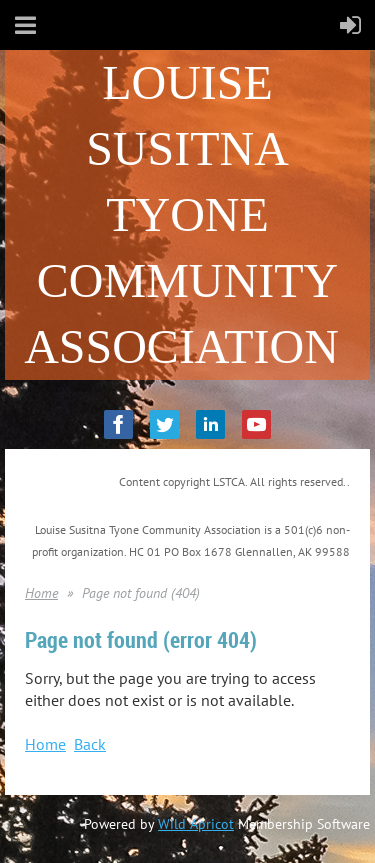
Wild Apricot (196, 824)
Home (41, 593)
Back (90, 744)
